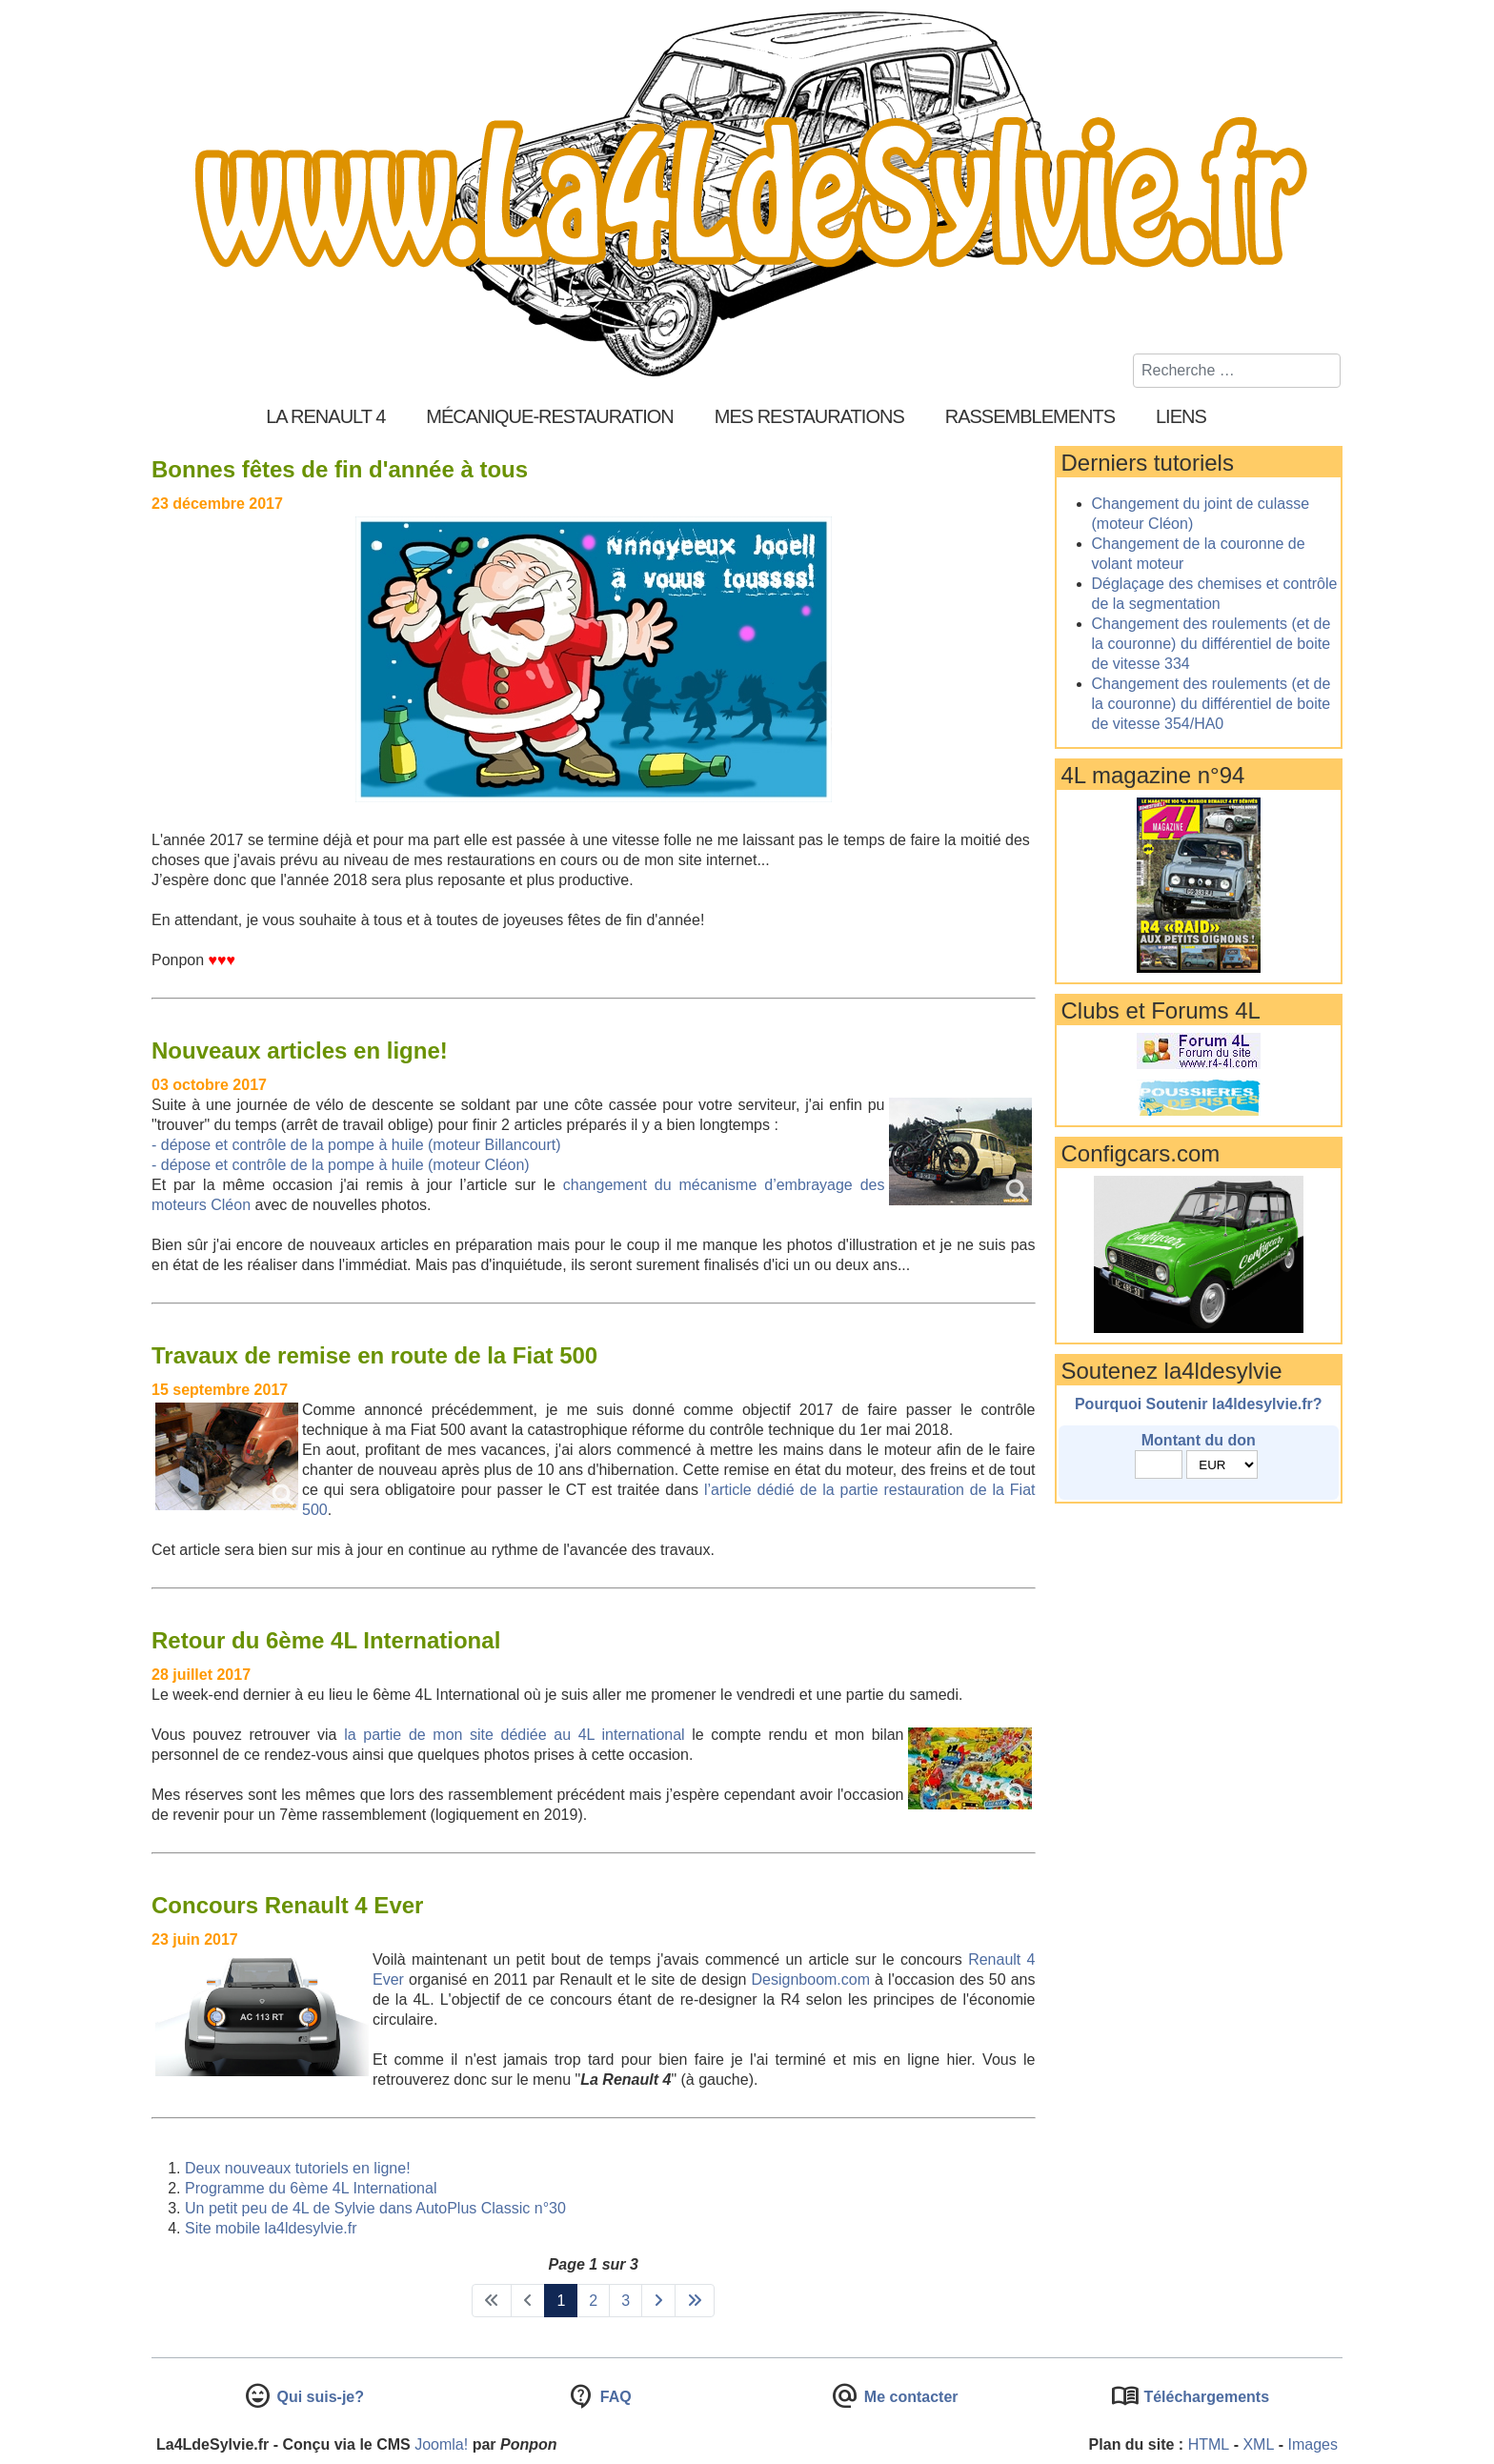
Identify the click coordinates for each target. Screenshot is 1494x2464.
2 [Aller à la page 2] (593, 2300)
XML (1258, 2444)
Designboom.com (811, 1979)
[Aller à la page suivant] (658, 2300)
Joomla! (441, 2444)
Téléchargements (1204, 2397)
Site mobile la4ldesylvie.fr (271, 2228)
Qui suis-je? (318, 2397)
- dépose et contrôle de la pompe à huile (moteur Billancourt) (356, 1145)
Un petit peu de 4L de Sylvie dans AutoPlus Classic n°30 (375, 2208)
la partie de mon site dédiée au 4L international (514, 1735)
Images (1313, 2444)
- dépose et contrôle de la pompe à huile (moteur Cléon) (340, 1165)
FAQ (613, 2397)
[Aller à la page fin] (695, 2300)
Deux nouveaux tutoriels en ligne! (298, 2168)
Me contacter (908, 2397)
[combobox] (1237, 370)
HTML (1209, 2444)
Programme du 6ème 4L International (310, 2188)
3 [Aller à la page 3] (625, 2300)
